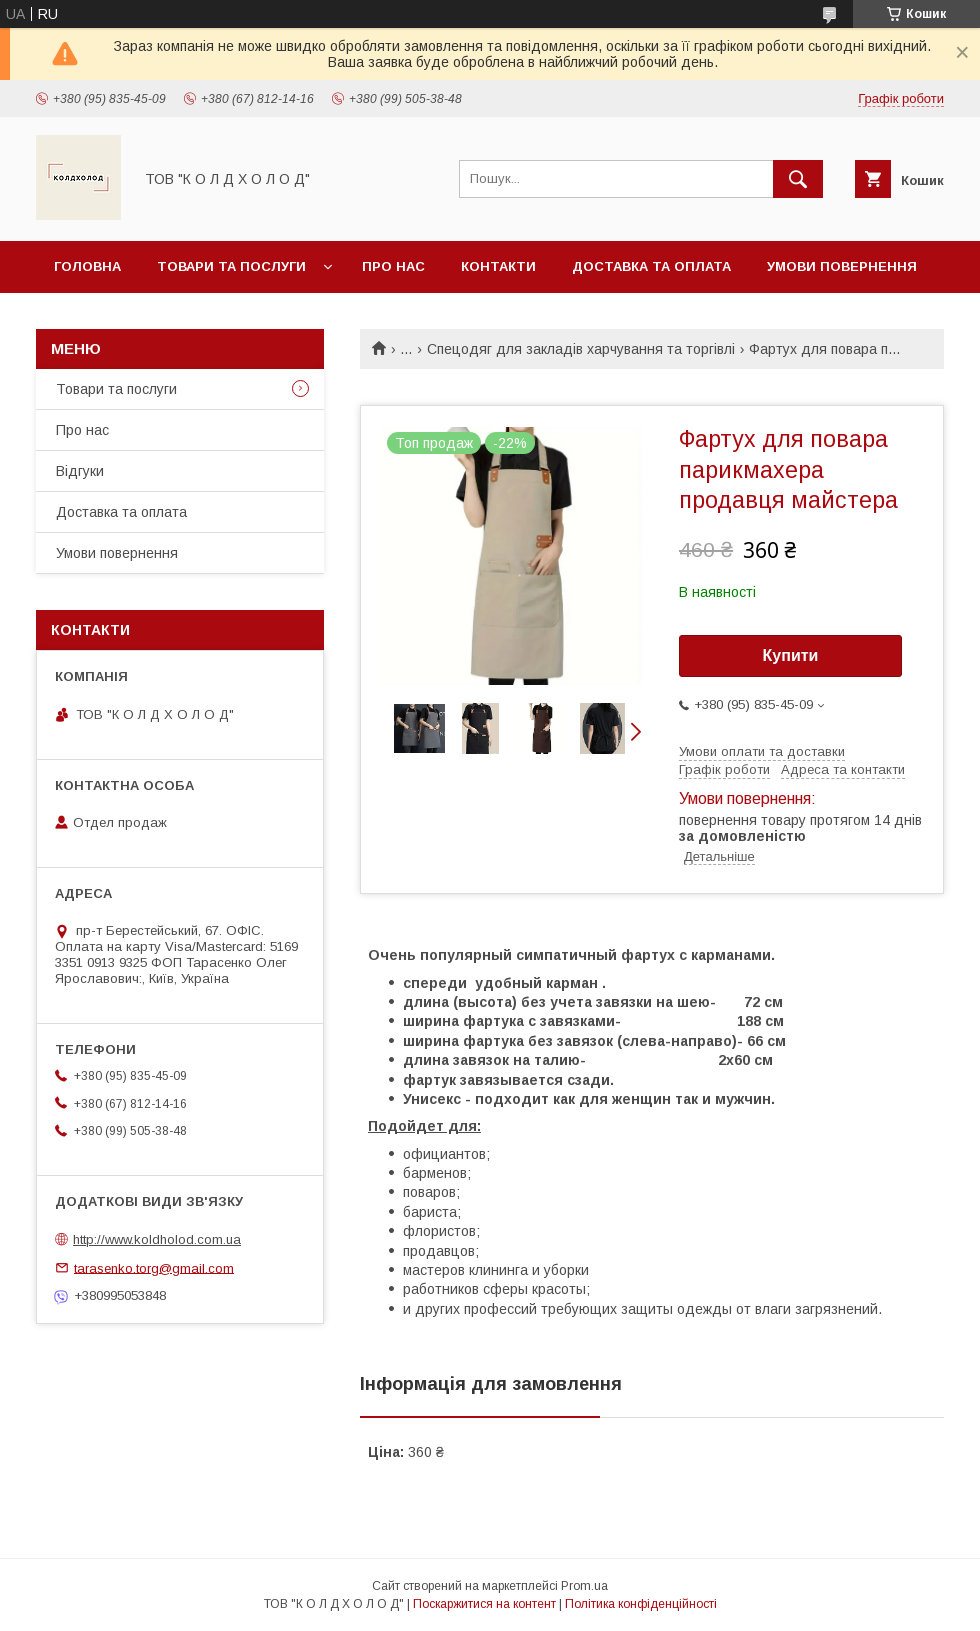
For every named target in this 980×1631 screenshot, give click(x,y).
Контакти (498, 266)
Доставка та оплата (651, 266)
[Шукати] (798, 179)
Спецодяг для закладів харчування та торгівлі (581, 349)
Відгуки (80, 471)
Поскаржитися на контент (484, 1604)
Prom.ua (584, 1586)
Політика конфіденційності (641, 1604)
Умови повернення (842, 266)
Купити (791, 655)
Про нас (393, 266)
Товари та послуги (231, 266)
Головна (87, 266)
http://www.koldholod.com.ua (157, 1239)
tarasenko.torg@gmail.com (154, 1267)
